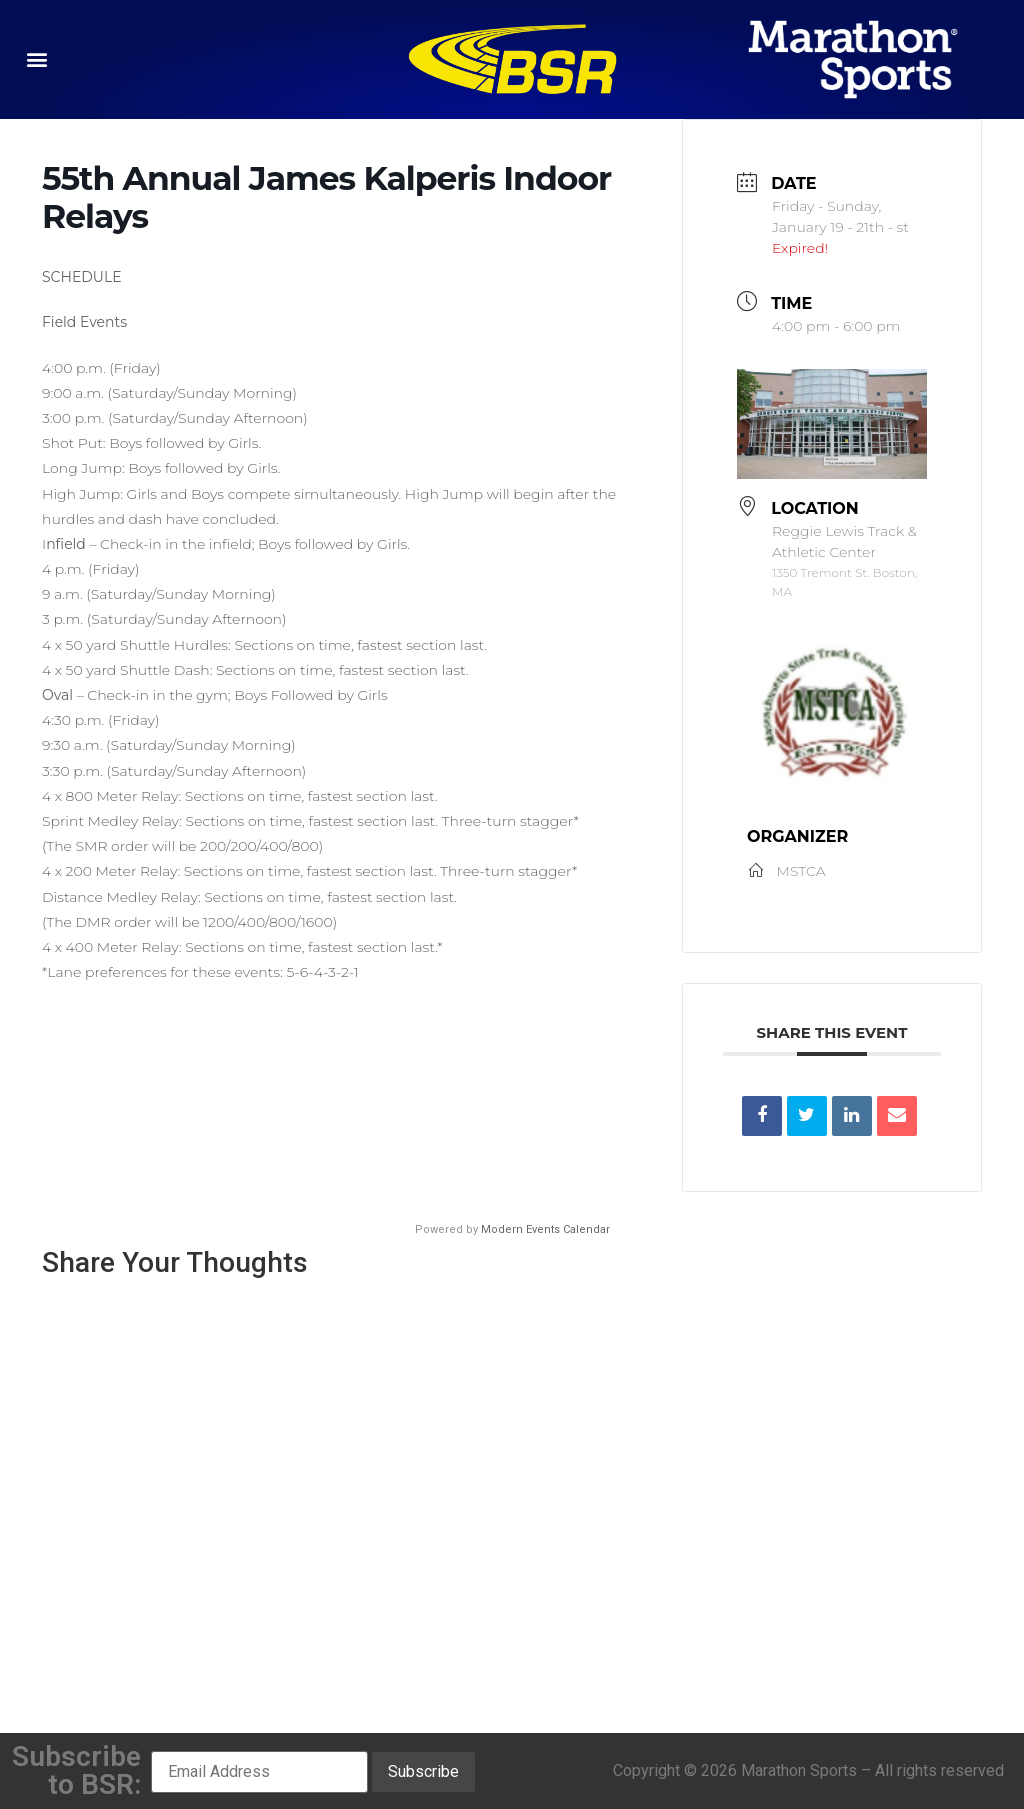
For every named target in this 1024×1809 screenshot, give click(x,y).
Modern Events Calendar (545, 1229)
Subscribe (423, 1771)
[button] (36, 59)
